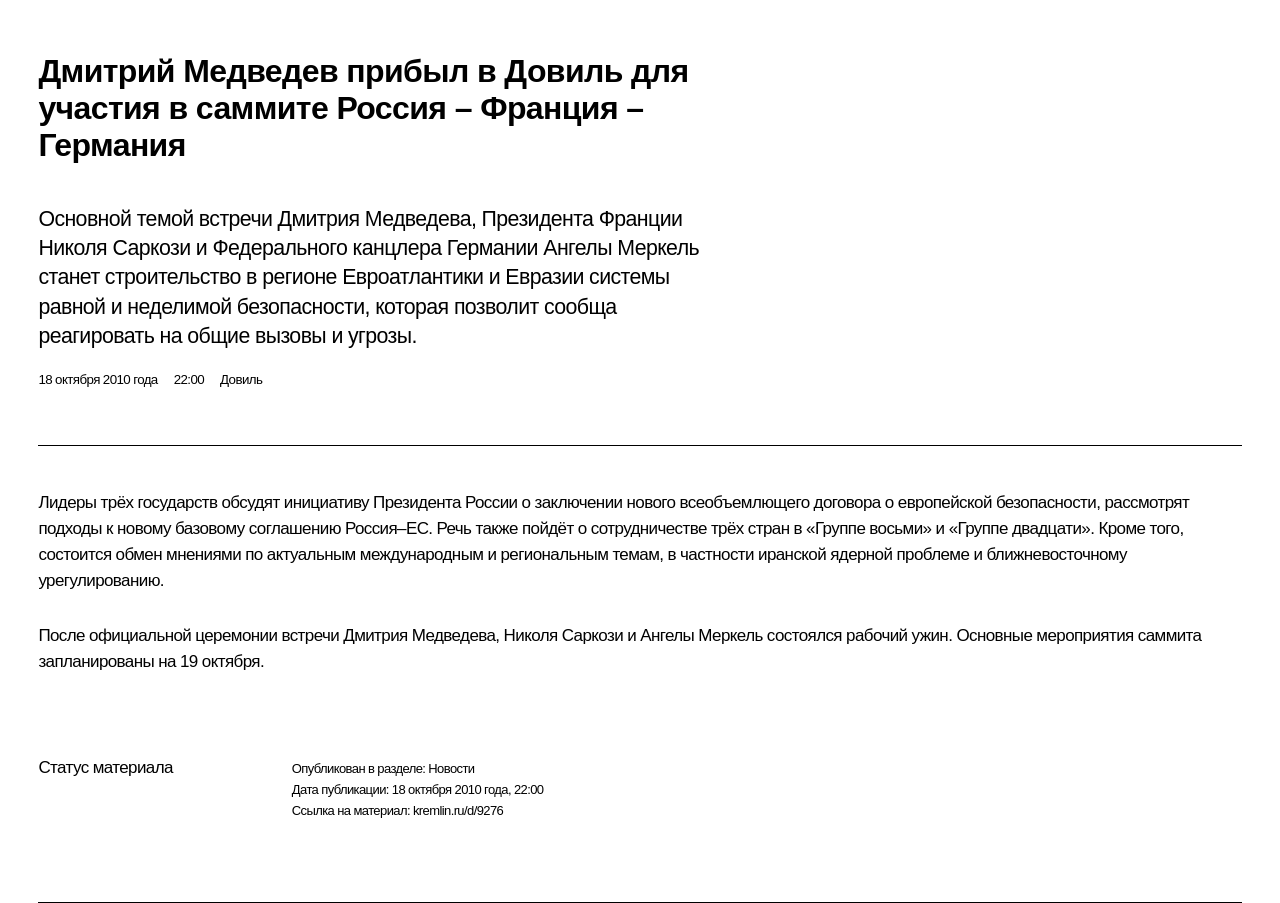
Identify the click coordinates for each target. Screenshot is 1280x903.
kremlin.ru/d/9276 (458, 810)
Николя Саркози (564, 635)
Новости (451, 768)
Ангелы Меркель (701, 635)
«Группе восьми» (868, 528)
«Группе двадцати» (1020, 528)
